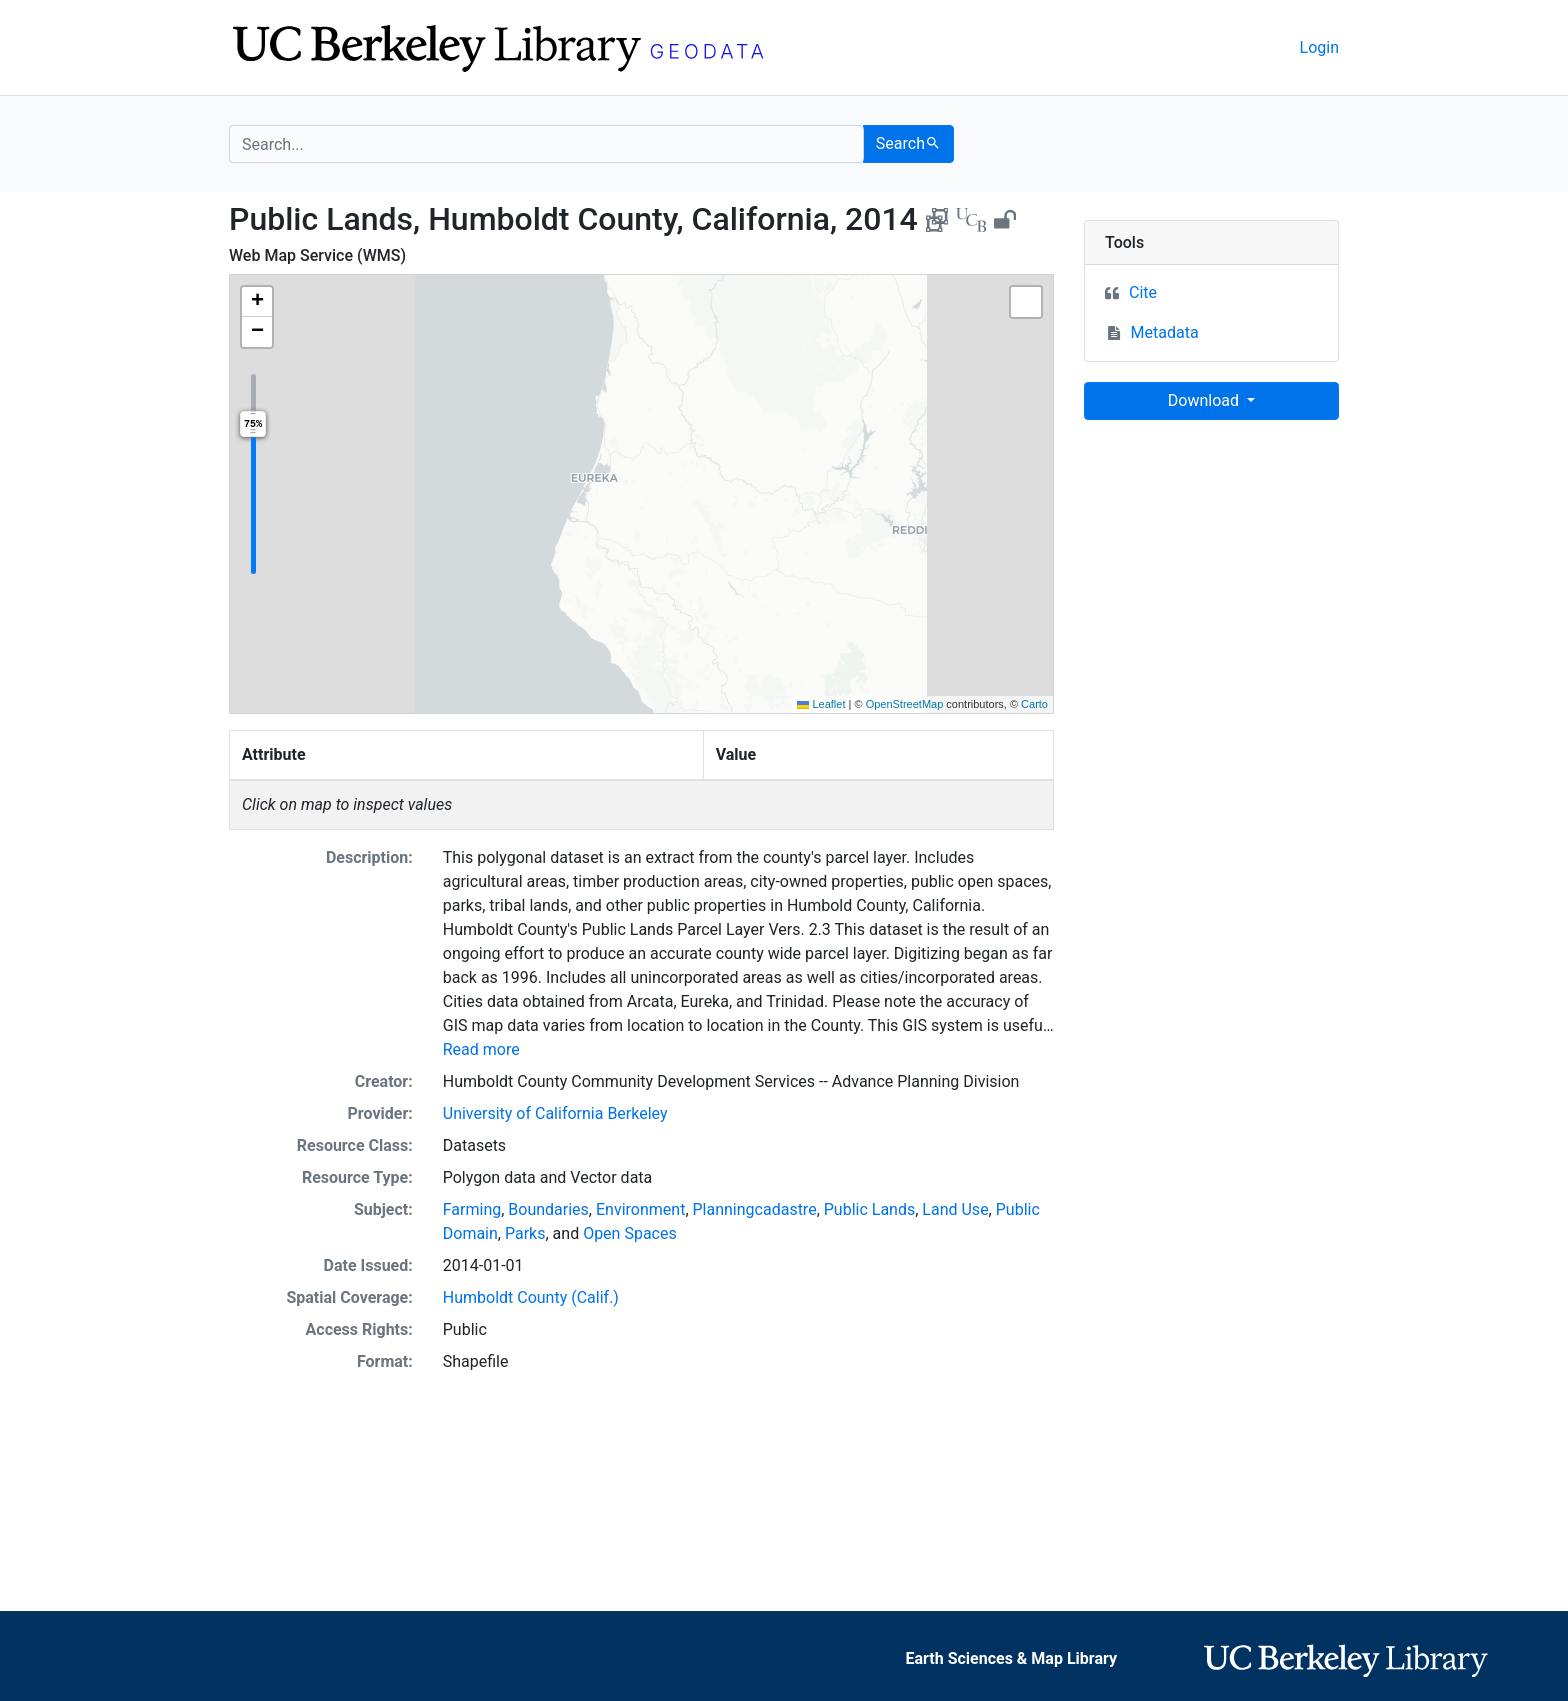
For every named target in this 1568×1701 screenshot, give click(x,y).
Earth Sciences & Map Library (1011, 1658)
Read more (481, 1049)
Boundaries (548, 1209)
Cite (1143, 292)
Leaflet (821, 704)
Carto (1034, 704)
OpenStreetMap (905, 704)
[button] (257, 302)
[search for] (546, 144)
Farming (472, 1209)
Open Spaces (630, 1233)
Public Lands (869, 1209)
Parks (525, 1233)
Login (1319, 47)
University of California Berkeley (555, 1113)
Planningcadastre (755, 1209)
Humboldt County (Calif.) (531, 1297)
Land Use (955, 1209)
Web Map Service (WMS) (317, 255)
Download (1205, 400)
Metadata (1165, 332)
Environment (640, 1209)
